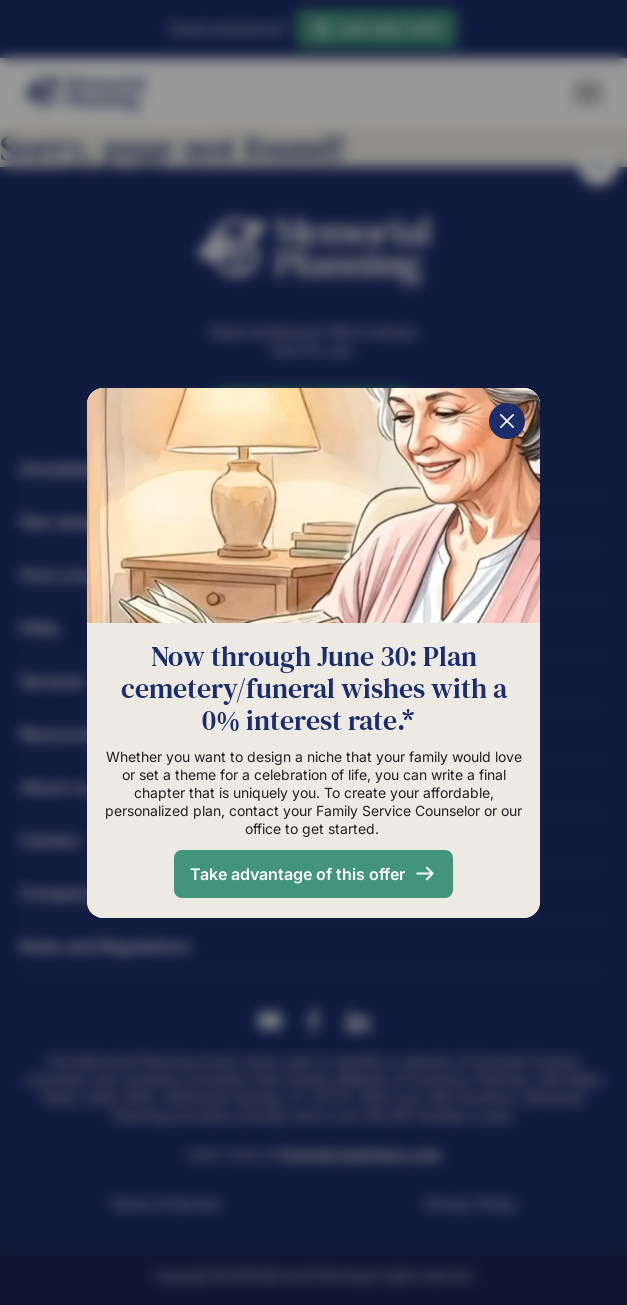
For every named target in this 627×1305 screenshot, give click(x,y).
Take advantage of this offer (297, 874)
